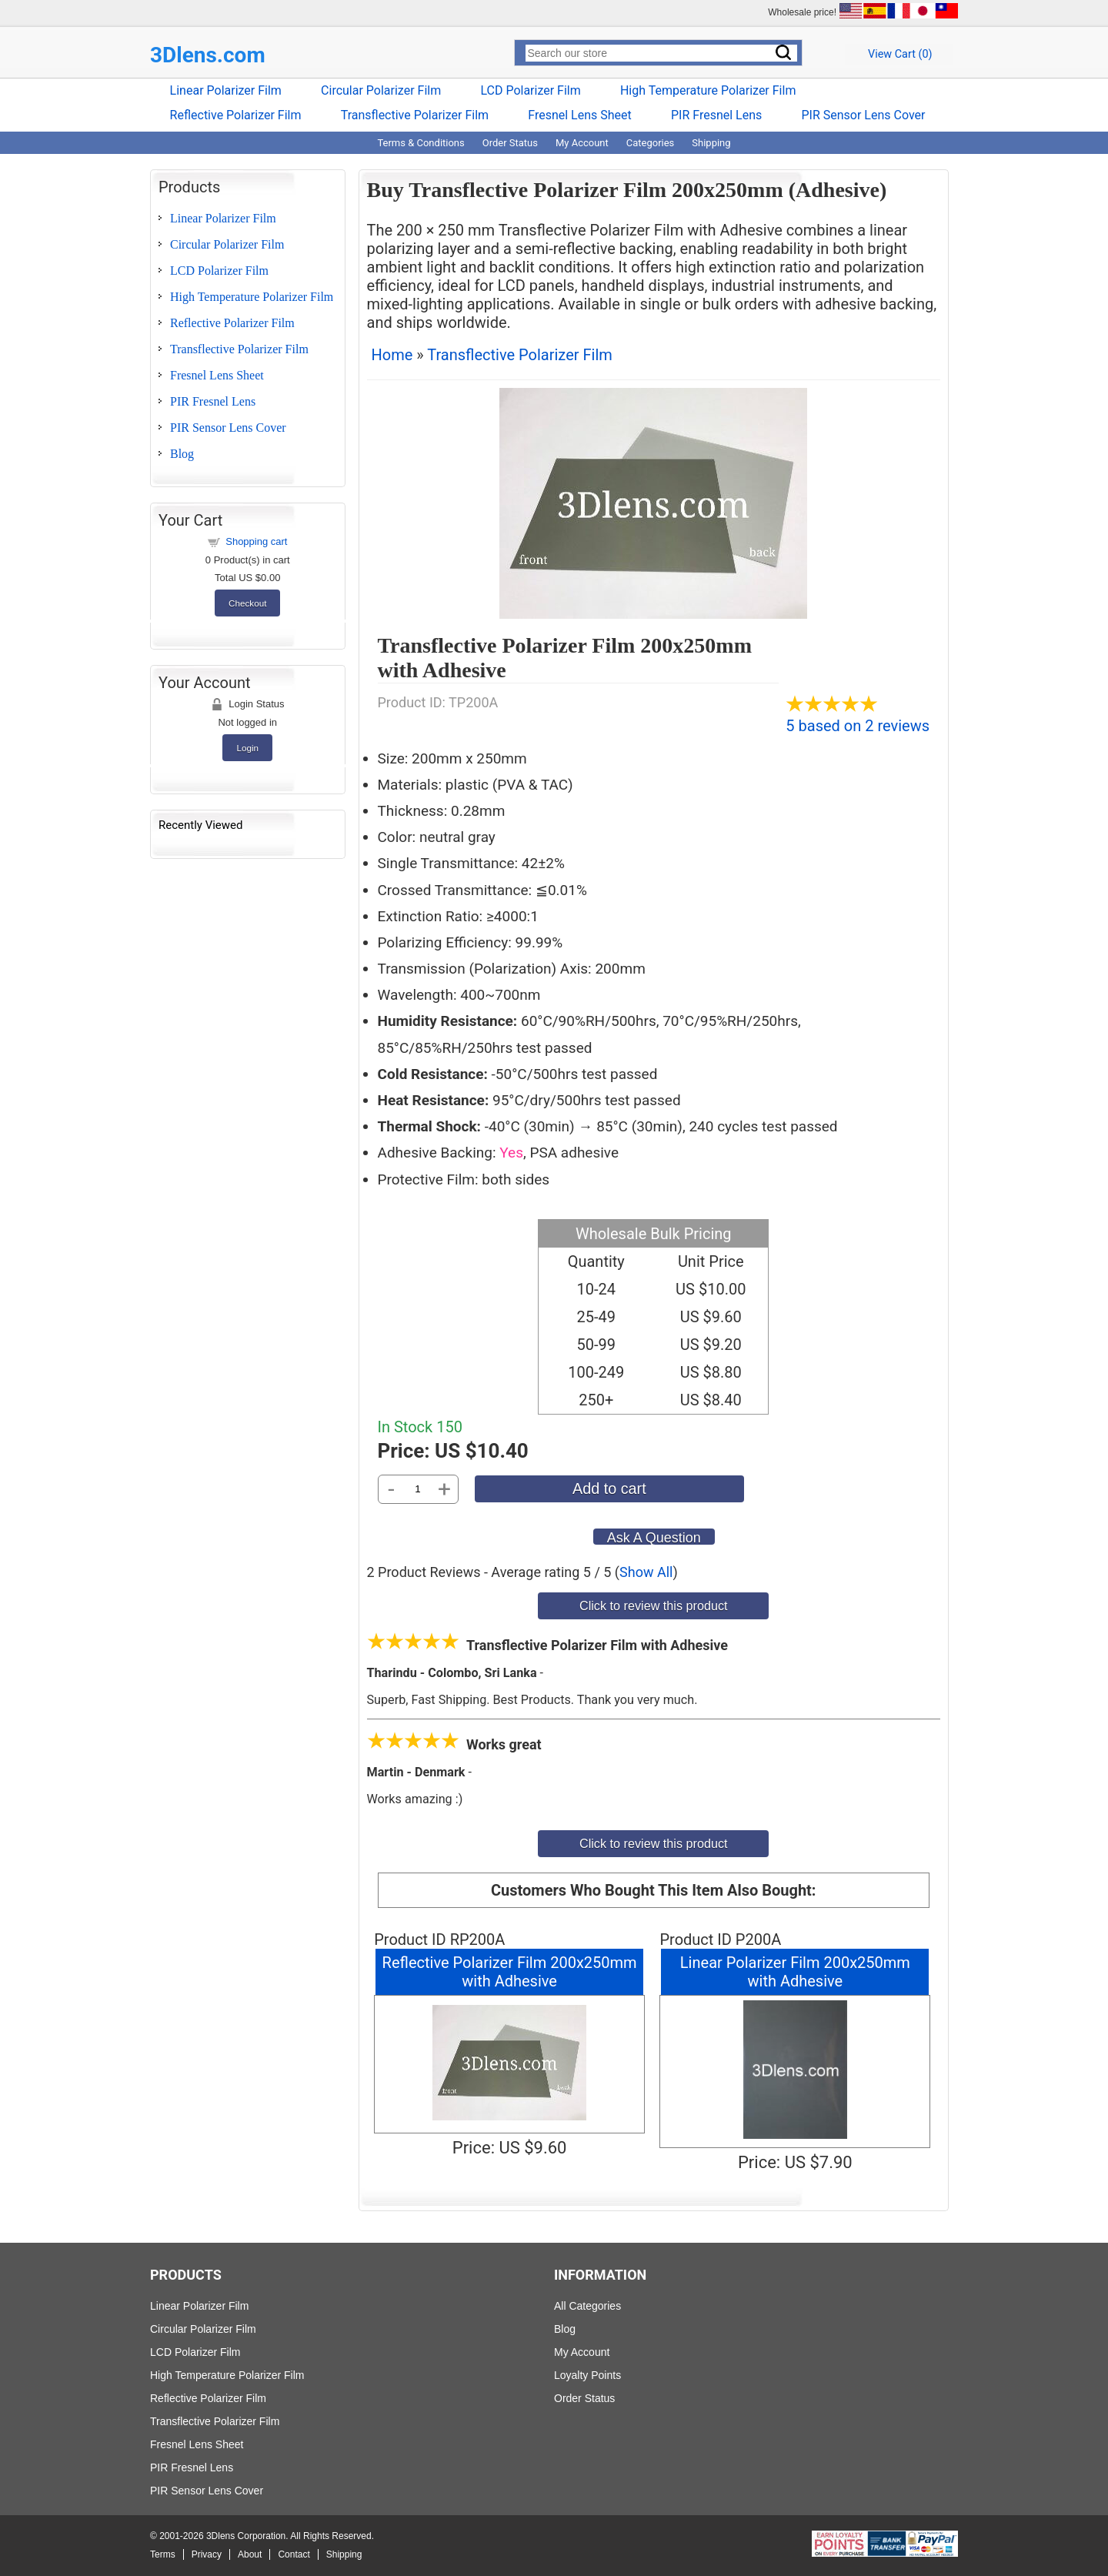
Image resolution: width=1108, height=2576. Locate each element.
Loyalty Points (587, 2375)
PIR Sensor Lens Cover (863, 115)
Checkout (247, 603)
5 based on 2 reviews (857, 726)
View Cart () (900, 54)
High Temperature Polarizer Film (708, 90)
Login (247, 748)
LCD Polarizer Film (530, 90)
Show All (645, 1572)
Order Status (510, 143)
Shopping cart (256, 541)
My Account (582, 143)
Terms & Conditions (420, 143)
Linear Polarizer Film (226, 90)
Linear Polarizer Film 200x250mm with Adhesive (795, 1971)
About (250, 2554)
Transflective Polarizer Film (415, 115)
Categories (650, 143)
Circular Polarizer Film (381, 90)
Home (392, 355)
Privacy (207, 2554)
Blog (182, 453)
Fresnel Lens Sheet (580, 115)
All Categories (587, 2306)
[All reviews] (832, 707)
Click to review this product (653, 1605)
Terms (162, 2554)
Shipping (711, 143)
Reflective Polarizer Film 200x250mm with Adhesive (509, 1971)
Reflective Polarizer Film (236, 115)
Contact (293, 2554)
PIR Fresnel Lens (716, 115)
